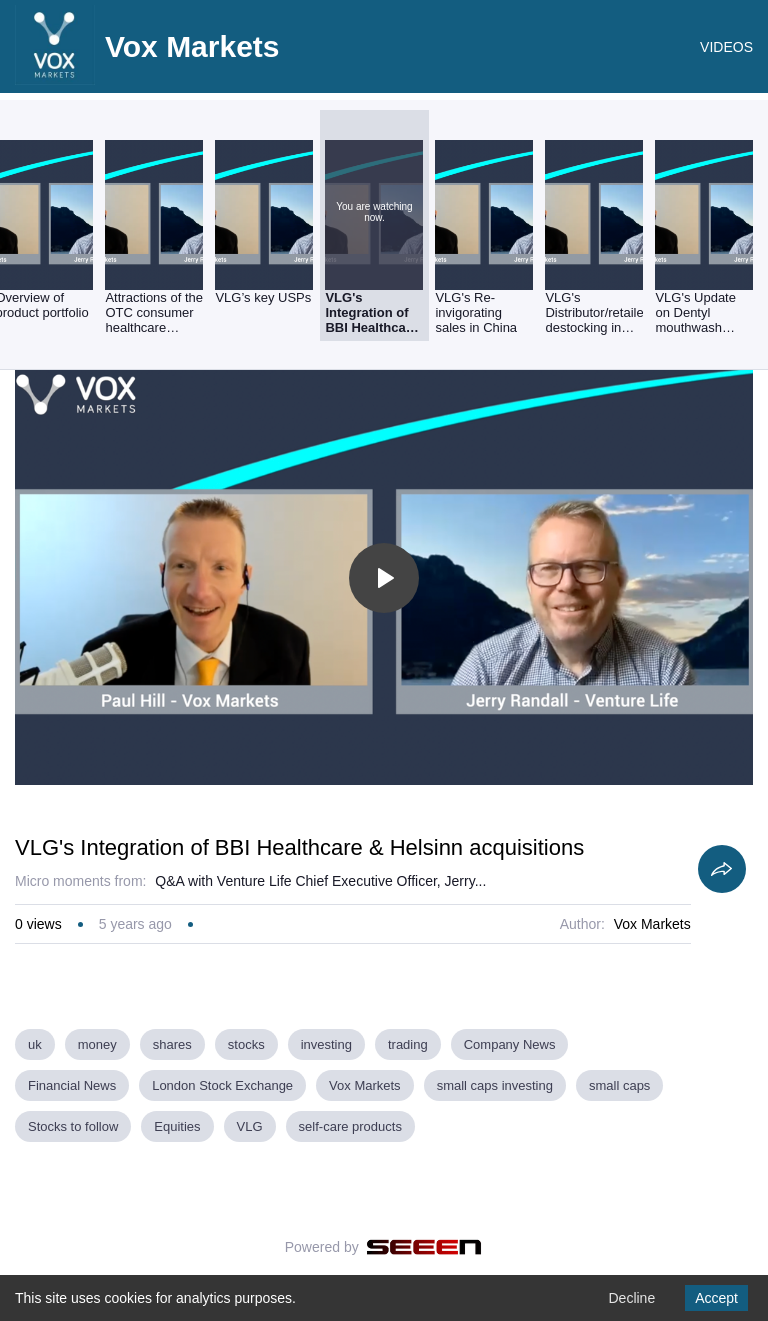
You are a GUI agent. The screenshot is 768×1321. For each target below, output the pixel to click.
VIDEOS (726, 47)
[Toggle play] (384, 578)
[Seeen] (424, 1247)
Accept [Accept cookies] (716, 1298)
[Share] (722, 869)
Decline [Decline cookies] (631, 1298)
